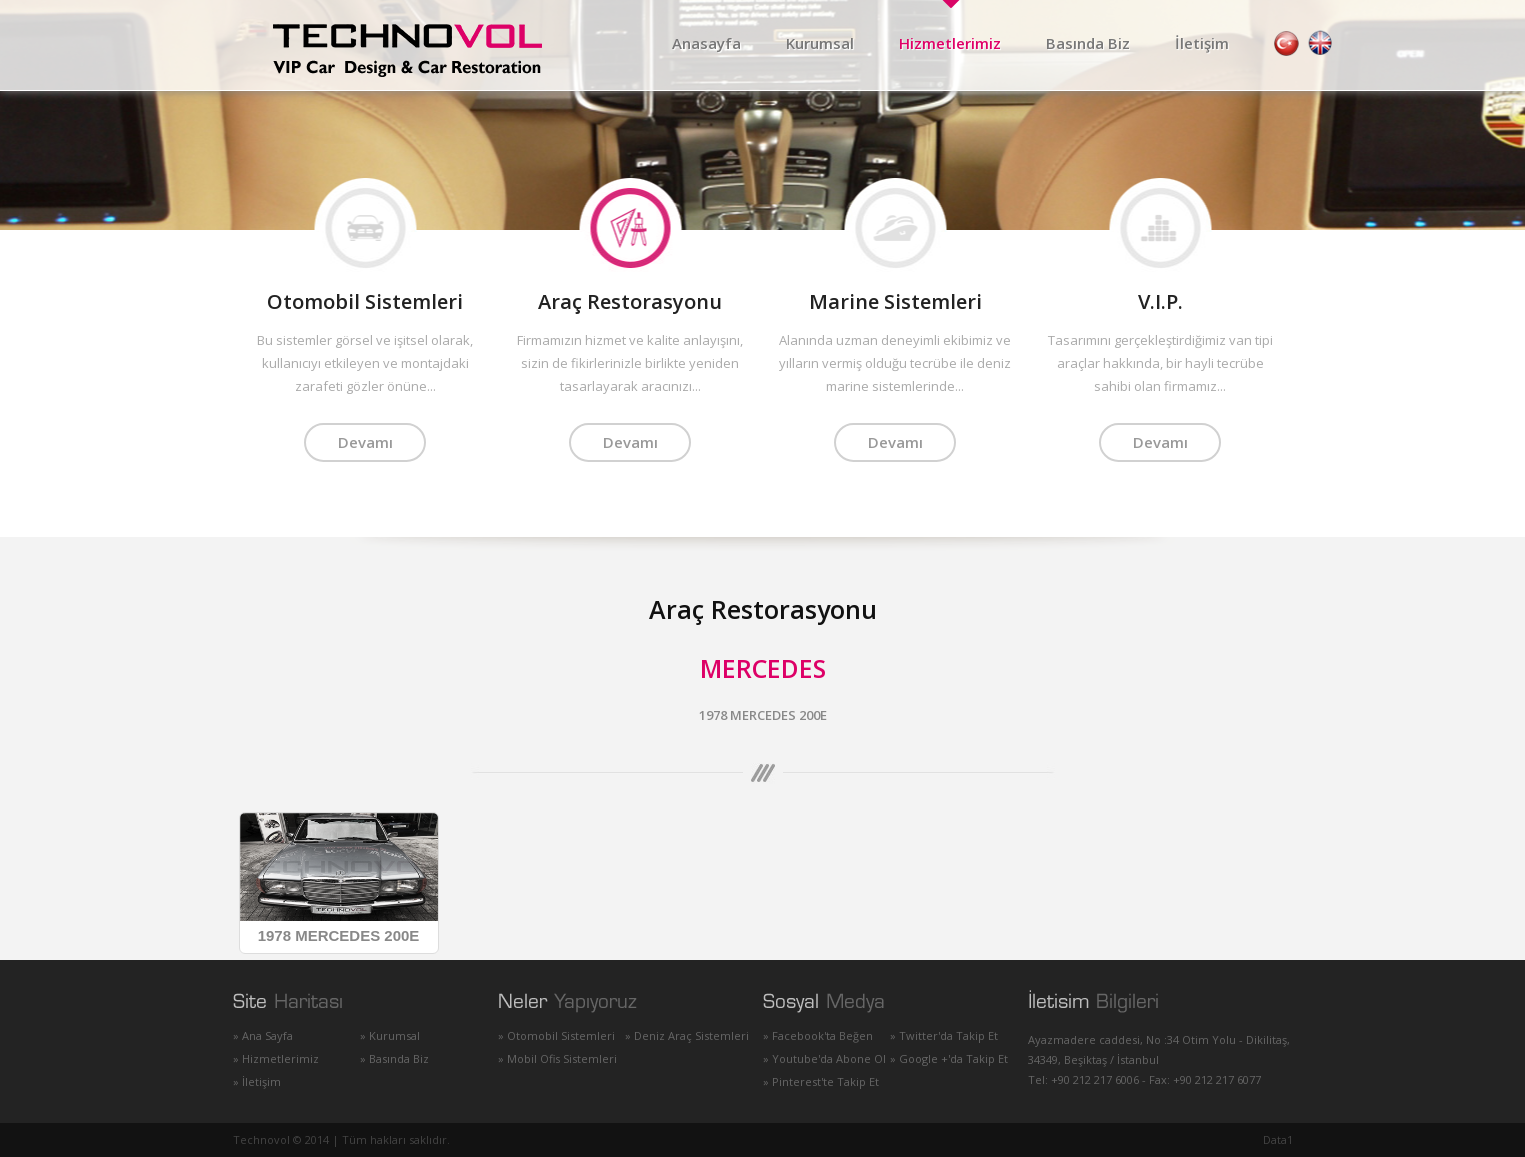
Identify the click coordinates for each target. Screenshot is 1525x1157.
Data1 (1278, 1139)
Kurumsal (820, 43)
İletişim (1202, 43)
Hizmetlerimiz (950, 43)
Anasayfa (706, 43)
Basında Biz (1088, 43)
